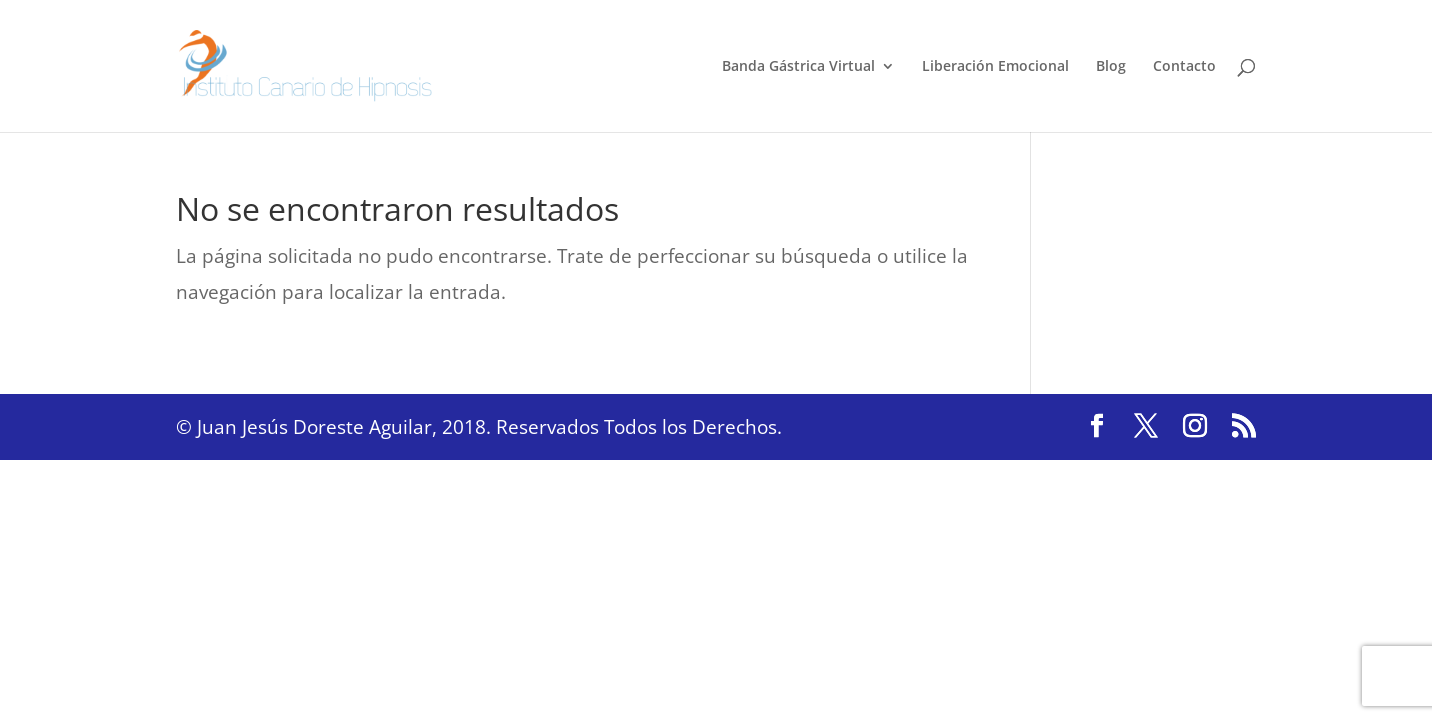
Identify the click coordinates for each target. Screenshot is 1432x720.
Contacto (1184, 67)
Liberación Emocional (995, 67)
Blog (1111, 67)
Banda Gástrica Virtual (798, 67)
